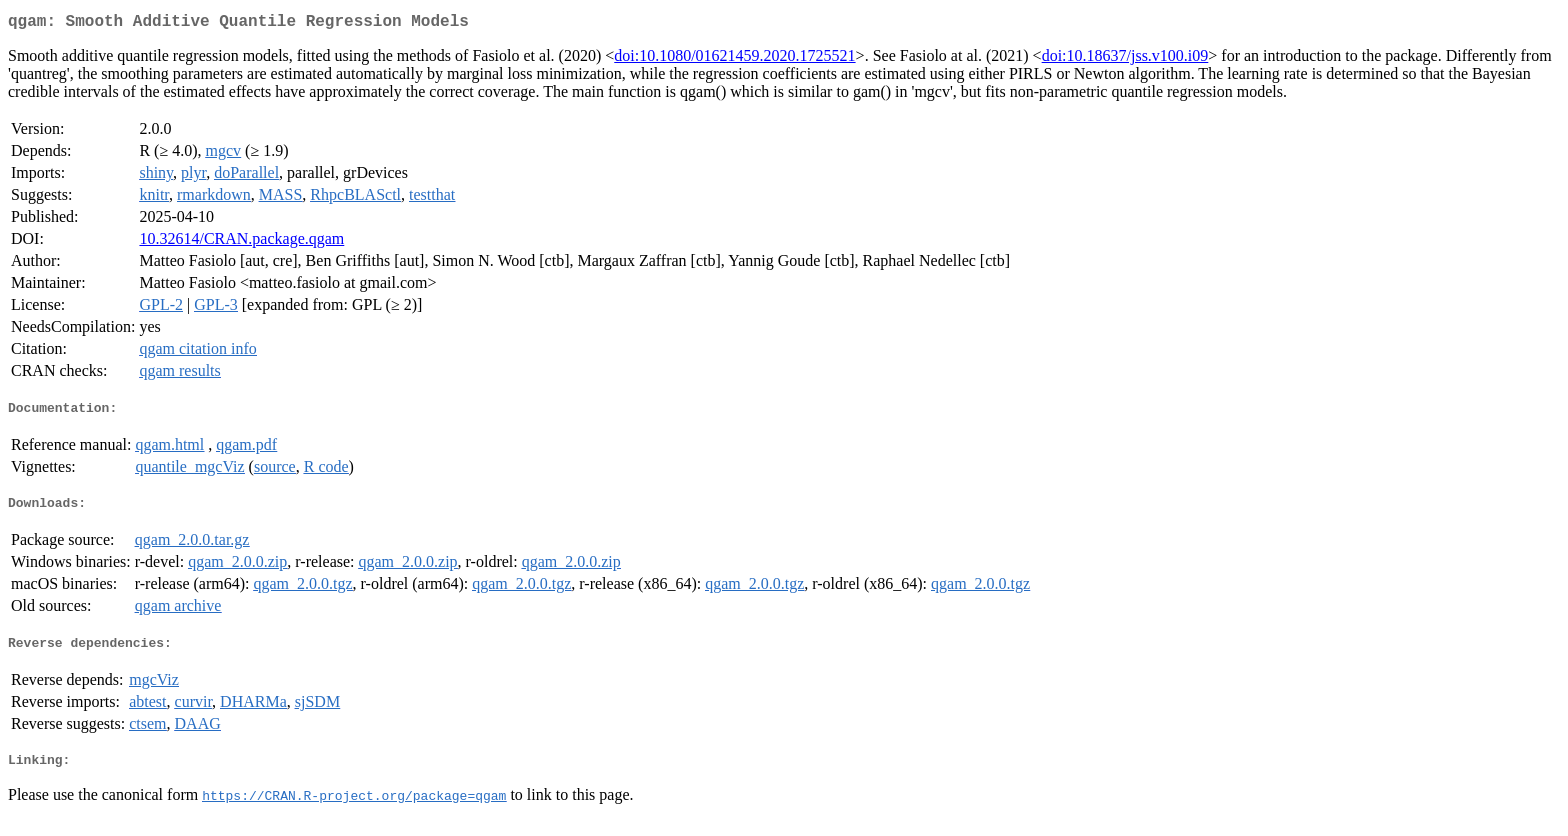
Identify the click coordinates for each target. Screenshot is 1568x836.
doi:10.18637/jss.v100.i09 (1125, 59)
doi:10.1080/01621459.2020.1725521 (734, 59)
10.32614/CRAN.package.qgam (241, 242)
